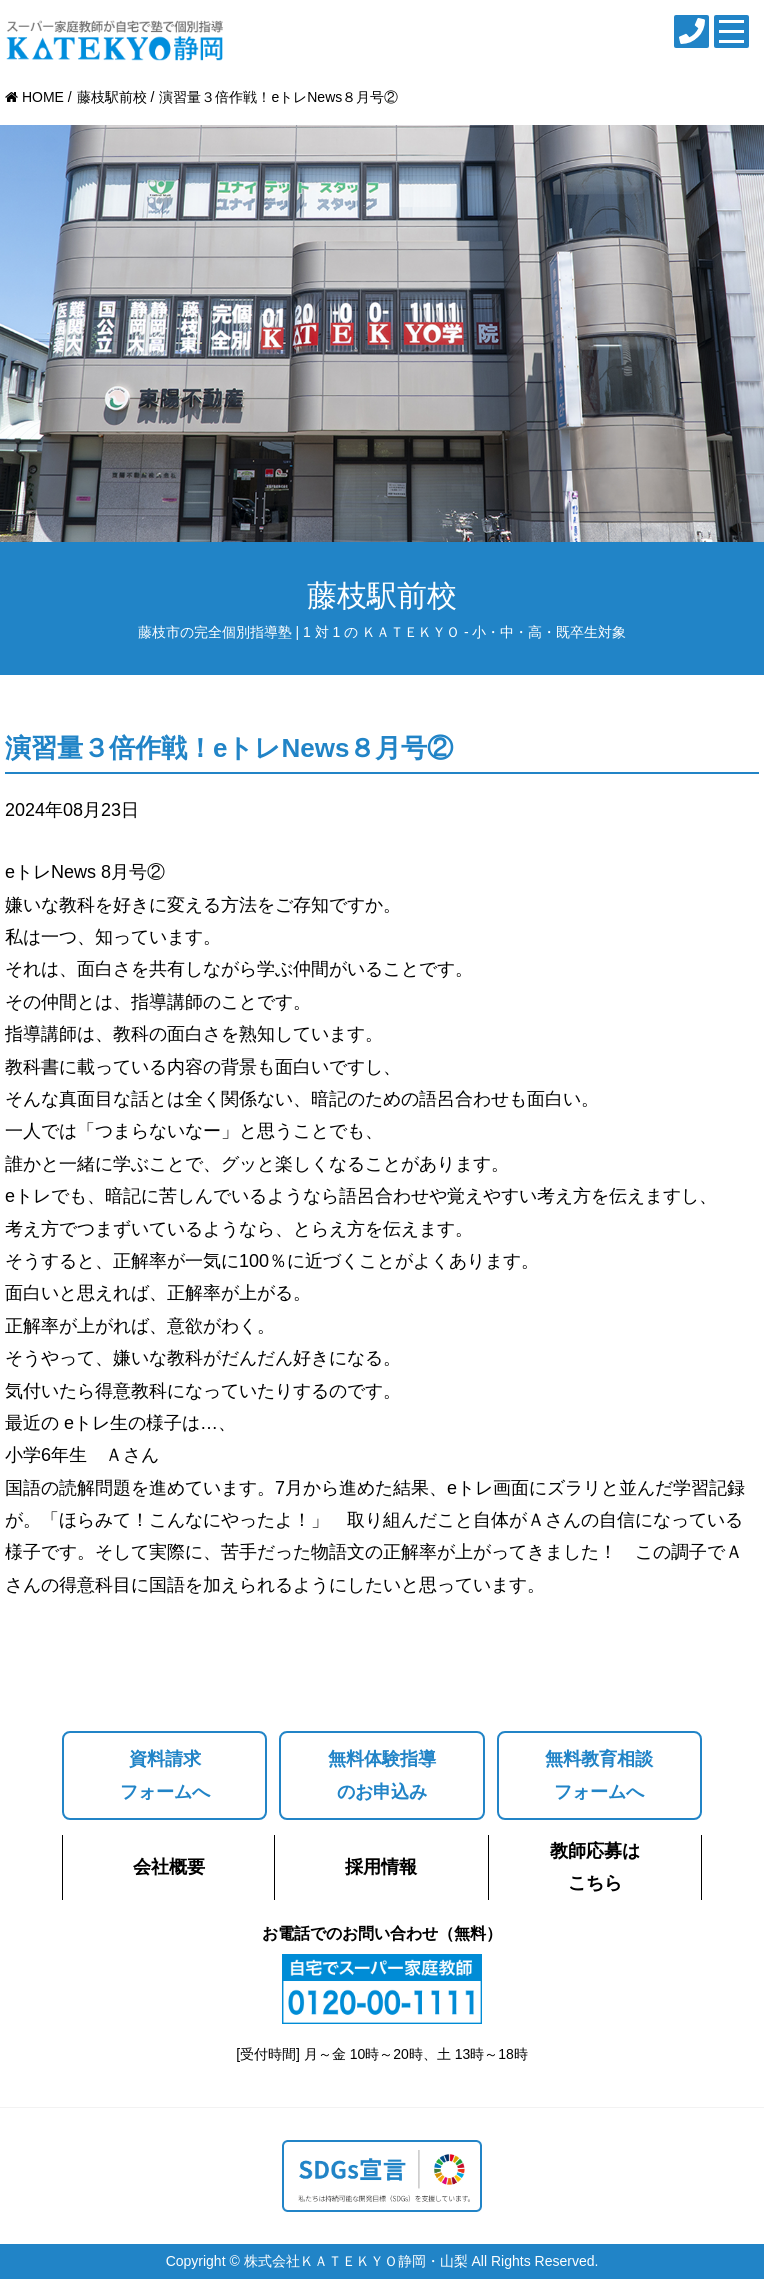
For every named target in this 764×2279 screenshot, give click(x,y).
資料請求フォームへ (165, 1775)
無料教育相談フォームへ (599, 1775)
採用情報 (381, 1867)
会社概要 (169, 1867)
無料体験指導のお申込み (382, 1775)
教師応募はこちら (595, 1867)
